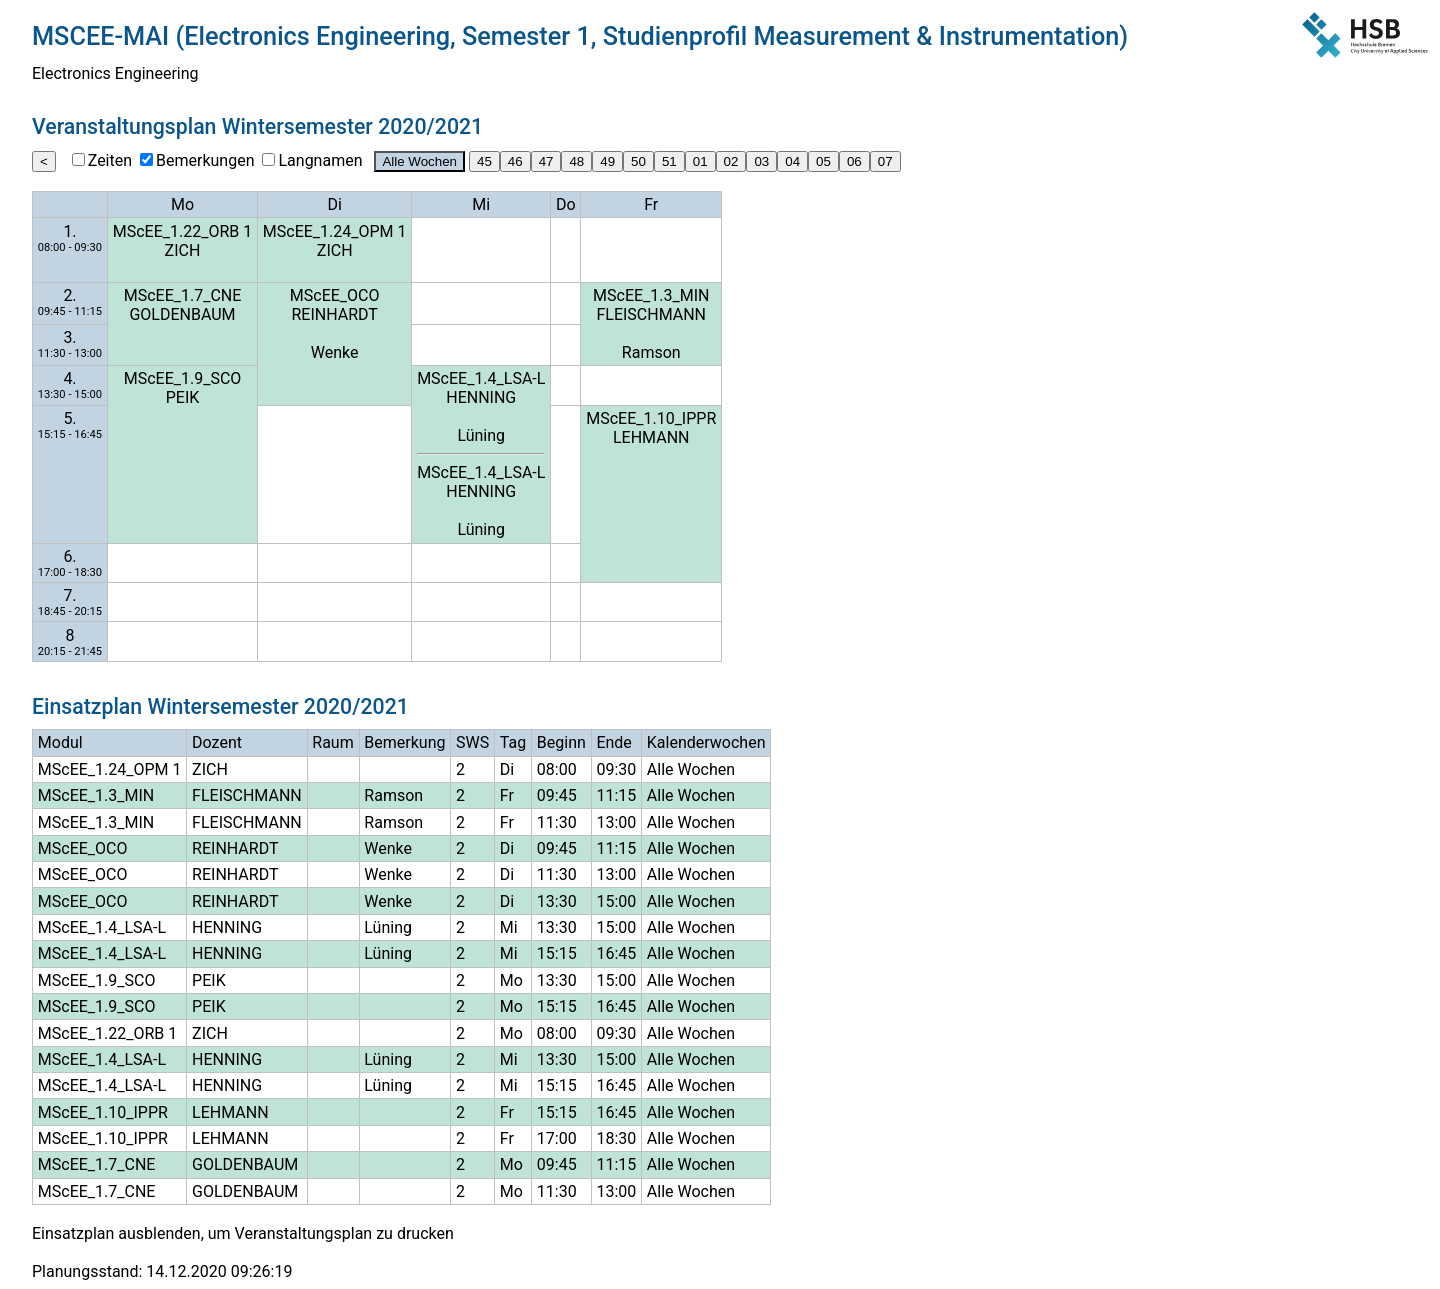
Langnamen (320, 160)
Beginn (561, 742)
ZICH (183, 250)
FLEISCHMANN (651, 314)
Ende (613, 742)
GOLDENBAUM (182, 314)
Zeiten (110, 160)
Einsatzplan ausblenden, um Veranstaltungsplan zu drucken (243, 1233)
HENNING (481, 397)
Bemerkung (404, 742)
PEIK (183, 397)
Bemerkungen (205, 160)
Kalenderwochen (706, 742)
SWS (472, 742)
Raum (332, 742)
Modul (60, 742)
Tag (513, 742)
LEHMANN (651, 437)
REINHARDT (334, 314)
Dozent (217, 742)
